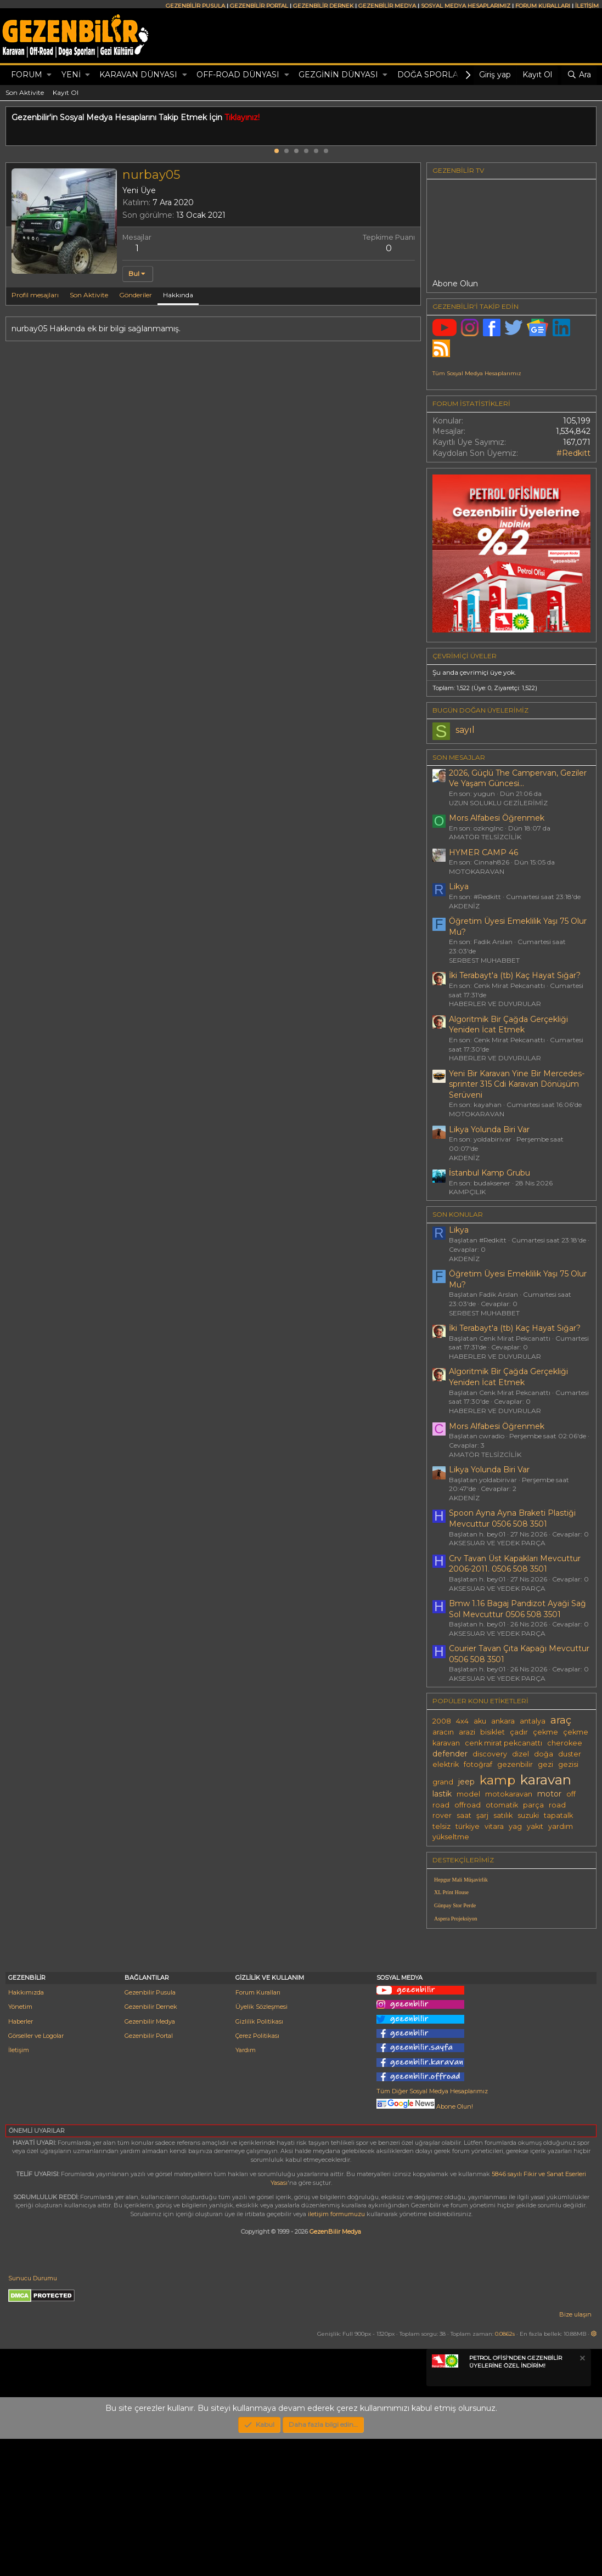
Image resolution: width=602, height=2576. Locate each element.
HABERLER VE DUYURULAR (495, 1003)
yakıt (535, 1826)
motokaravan (508, 1794)
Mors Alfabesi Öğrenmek (496, 818)
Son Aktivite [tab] (89, 295)
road (557, 1805)
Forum (26, 75)
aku (480, 1721)
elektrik (445, 1764)
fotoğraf (478, 1764)
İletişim (18, 2187)
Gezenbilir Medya (150, 2158)
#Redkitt (573, 453)
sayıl (465, 730)
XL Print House (451, 1892)
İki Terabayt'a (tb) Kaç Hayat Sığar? (515, 975)
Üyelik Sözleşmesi (261, 2144)
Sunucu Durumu (32, 2415)
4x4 (462, 1721)
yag (515, 1826)
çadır (519, 1732)
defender (450, 1754)
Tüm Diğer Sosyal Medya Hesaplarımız (432, 2228)
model (468, 1794)
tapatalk (558, 1815)
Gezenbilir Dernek (151, 2144)
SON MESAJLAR (458, 757)
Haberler (20, 2158)
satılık (503, 1815)
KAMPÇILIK (467, 1192)
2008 (441, 1721)
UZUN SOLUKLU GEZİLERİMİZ (498, 803)
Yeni (71, 75)
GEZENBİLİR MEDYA (387, 5)
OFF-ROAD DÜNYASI (237, 75)
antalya (532, 1721)
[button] (49, 75)
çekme (545, 1732)
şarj (482, 1815)
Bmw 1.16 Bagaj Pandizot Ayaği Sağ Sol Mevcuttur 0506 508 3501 (517, 1608)
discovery (489, 1754)
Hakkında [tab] (178, 295)
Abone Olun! (424, 2243)
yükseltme (450, 1837)
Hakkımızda (26, 2129)
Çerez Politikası (257, 2173)
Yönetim (20, 2144)
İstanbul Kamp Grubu (489, 1173)
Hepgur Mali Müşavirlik (461, 1880)
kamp (497, 1780)
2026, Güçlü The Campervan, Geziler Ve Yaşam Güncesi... (518, 778)
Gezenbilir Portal (149, 2173)
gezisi (568, 1764)
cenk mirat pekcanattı (503, 1743)
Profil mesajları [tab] (35, 295)
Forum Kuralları (257, 2129)
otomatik (502, 1805)
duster (569, 1754)
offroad (467, 1805)
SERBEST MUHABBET (484, 960)
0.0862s (505, 2471)
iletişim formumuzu (336, 2351)
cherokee (564, 1743)
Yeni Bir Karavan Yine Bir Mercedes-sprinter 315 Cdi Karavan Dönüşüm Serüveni (516, 1084)
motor (549, 1794)
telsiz (441, 1826)
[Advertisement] (511, 2013)
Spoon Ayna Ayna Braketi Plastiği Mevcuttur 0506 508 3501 (512, 1518)
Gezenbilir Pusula (150, 2129)
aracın (443, 1732)
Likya (459, 886)
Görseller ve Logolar (36, 2173)
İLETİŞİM (587, 5)
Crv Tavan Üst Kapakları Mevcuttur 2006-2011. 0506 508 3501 (515, 1563)
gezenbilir (515, 1764)
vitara (494, 1826)
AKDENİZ (464, 906)
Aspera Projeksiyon (455, 1919)
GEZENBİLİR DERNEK (323, 5)
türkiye (467, 1826)
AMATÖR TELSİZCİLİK (485, 837)
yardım (560, 1826)
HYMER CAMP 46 (483, 852)
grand (442, 1782)
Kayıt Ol (65, 92)
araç (560, 1720)
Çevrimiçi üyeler (464, 656)
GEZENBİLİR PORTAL (259, 5)
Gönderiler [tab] (135, 295)
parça (533, 1805)
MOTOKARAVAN (476, 871)
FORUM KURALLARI (542, 5)
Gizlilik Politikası (259, 2158)
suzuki (528, 1815)
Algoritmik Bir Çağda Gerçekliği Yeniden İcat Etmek (508, 1024)
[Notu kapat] (581, 2497)
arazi (467, 1732)
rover (442, 1815)
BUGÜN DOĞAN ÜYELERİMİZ (480, 710)
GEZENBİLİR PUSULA (195, 5)
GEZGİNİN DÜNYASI (338, 75)
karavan (545, 1779)
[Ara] (579, 75)
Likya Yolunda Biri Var (489, 1129)
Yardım (245, 2187)
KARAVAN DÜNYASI (138, 75)
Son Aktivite (24, 92)
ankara (503, 1721)
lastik (442, 1794)
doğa (543, 1754)
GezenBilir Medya (335, 2368)
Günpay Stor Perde (455, 1905)
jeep (466, 1782)
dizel (520, 1754)
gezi (545, 1764)
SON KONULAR (457, 1214)
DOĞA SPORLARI (432, 75)
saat (464, 1815)
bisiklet (492, 1732)
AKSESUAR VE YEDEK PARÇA (497, 1543)
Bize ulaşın (575, 2451)
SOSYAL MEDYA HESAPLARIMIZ (465, 5)
